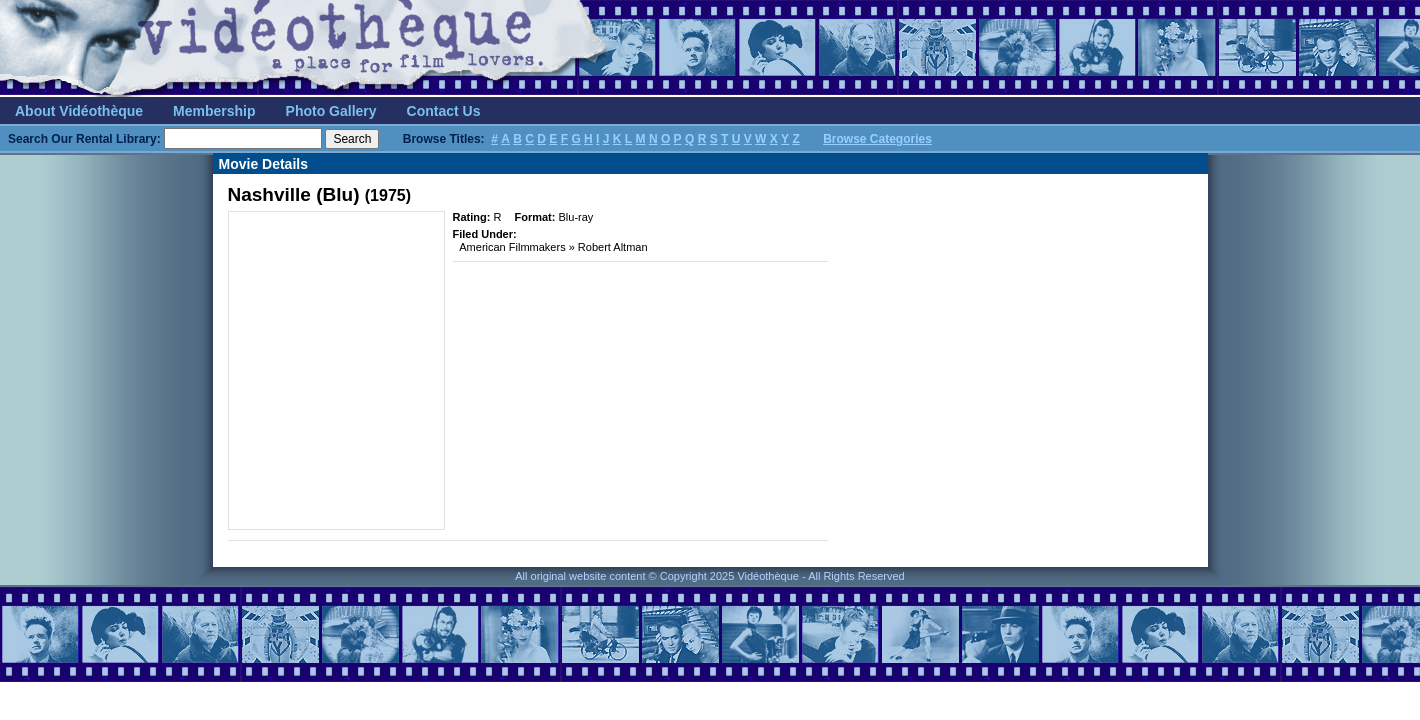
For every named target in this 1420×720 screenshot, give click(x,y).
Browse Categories (877, 139)
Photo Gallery (331, 111)
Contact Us (444, 111)
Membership (214, 111)
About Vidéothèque (79, 111)
